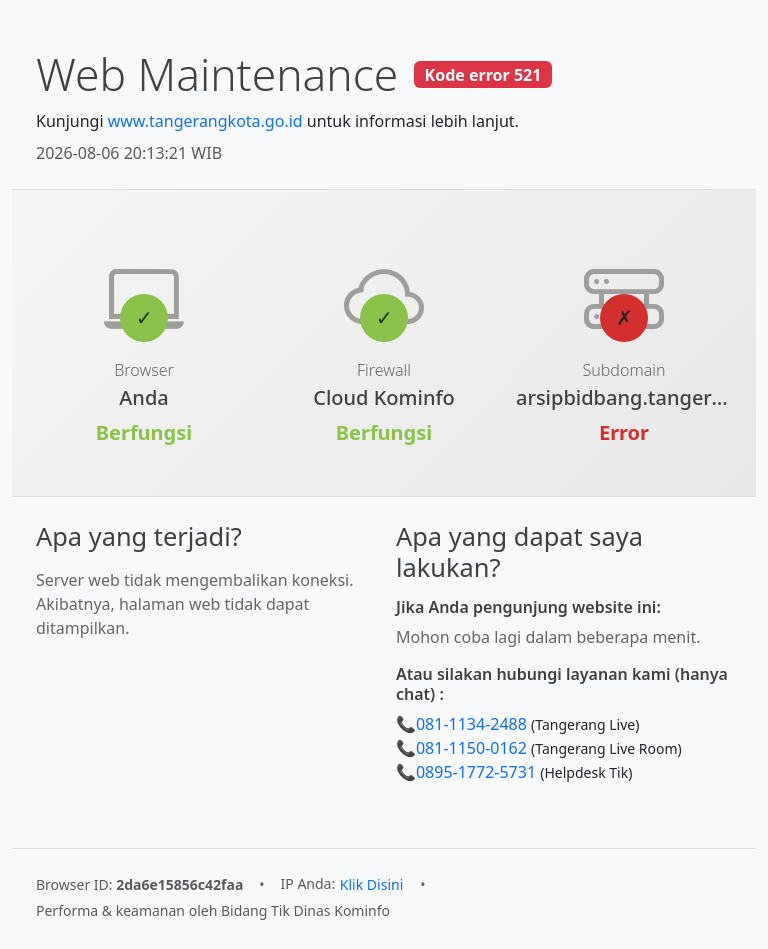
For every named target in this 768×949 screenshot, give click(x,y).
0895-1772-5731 (476, 772)
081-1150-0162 (471, 748)
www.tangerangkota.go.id (205, 121)
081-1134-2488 (471, 724)
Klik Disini (371, 884)
